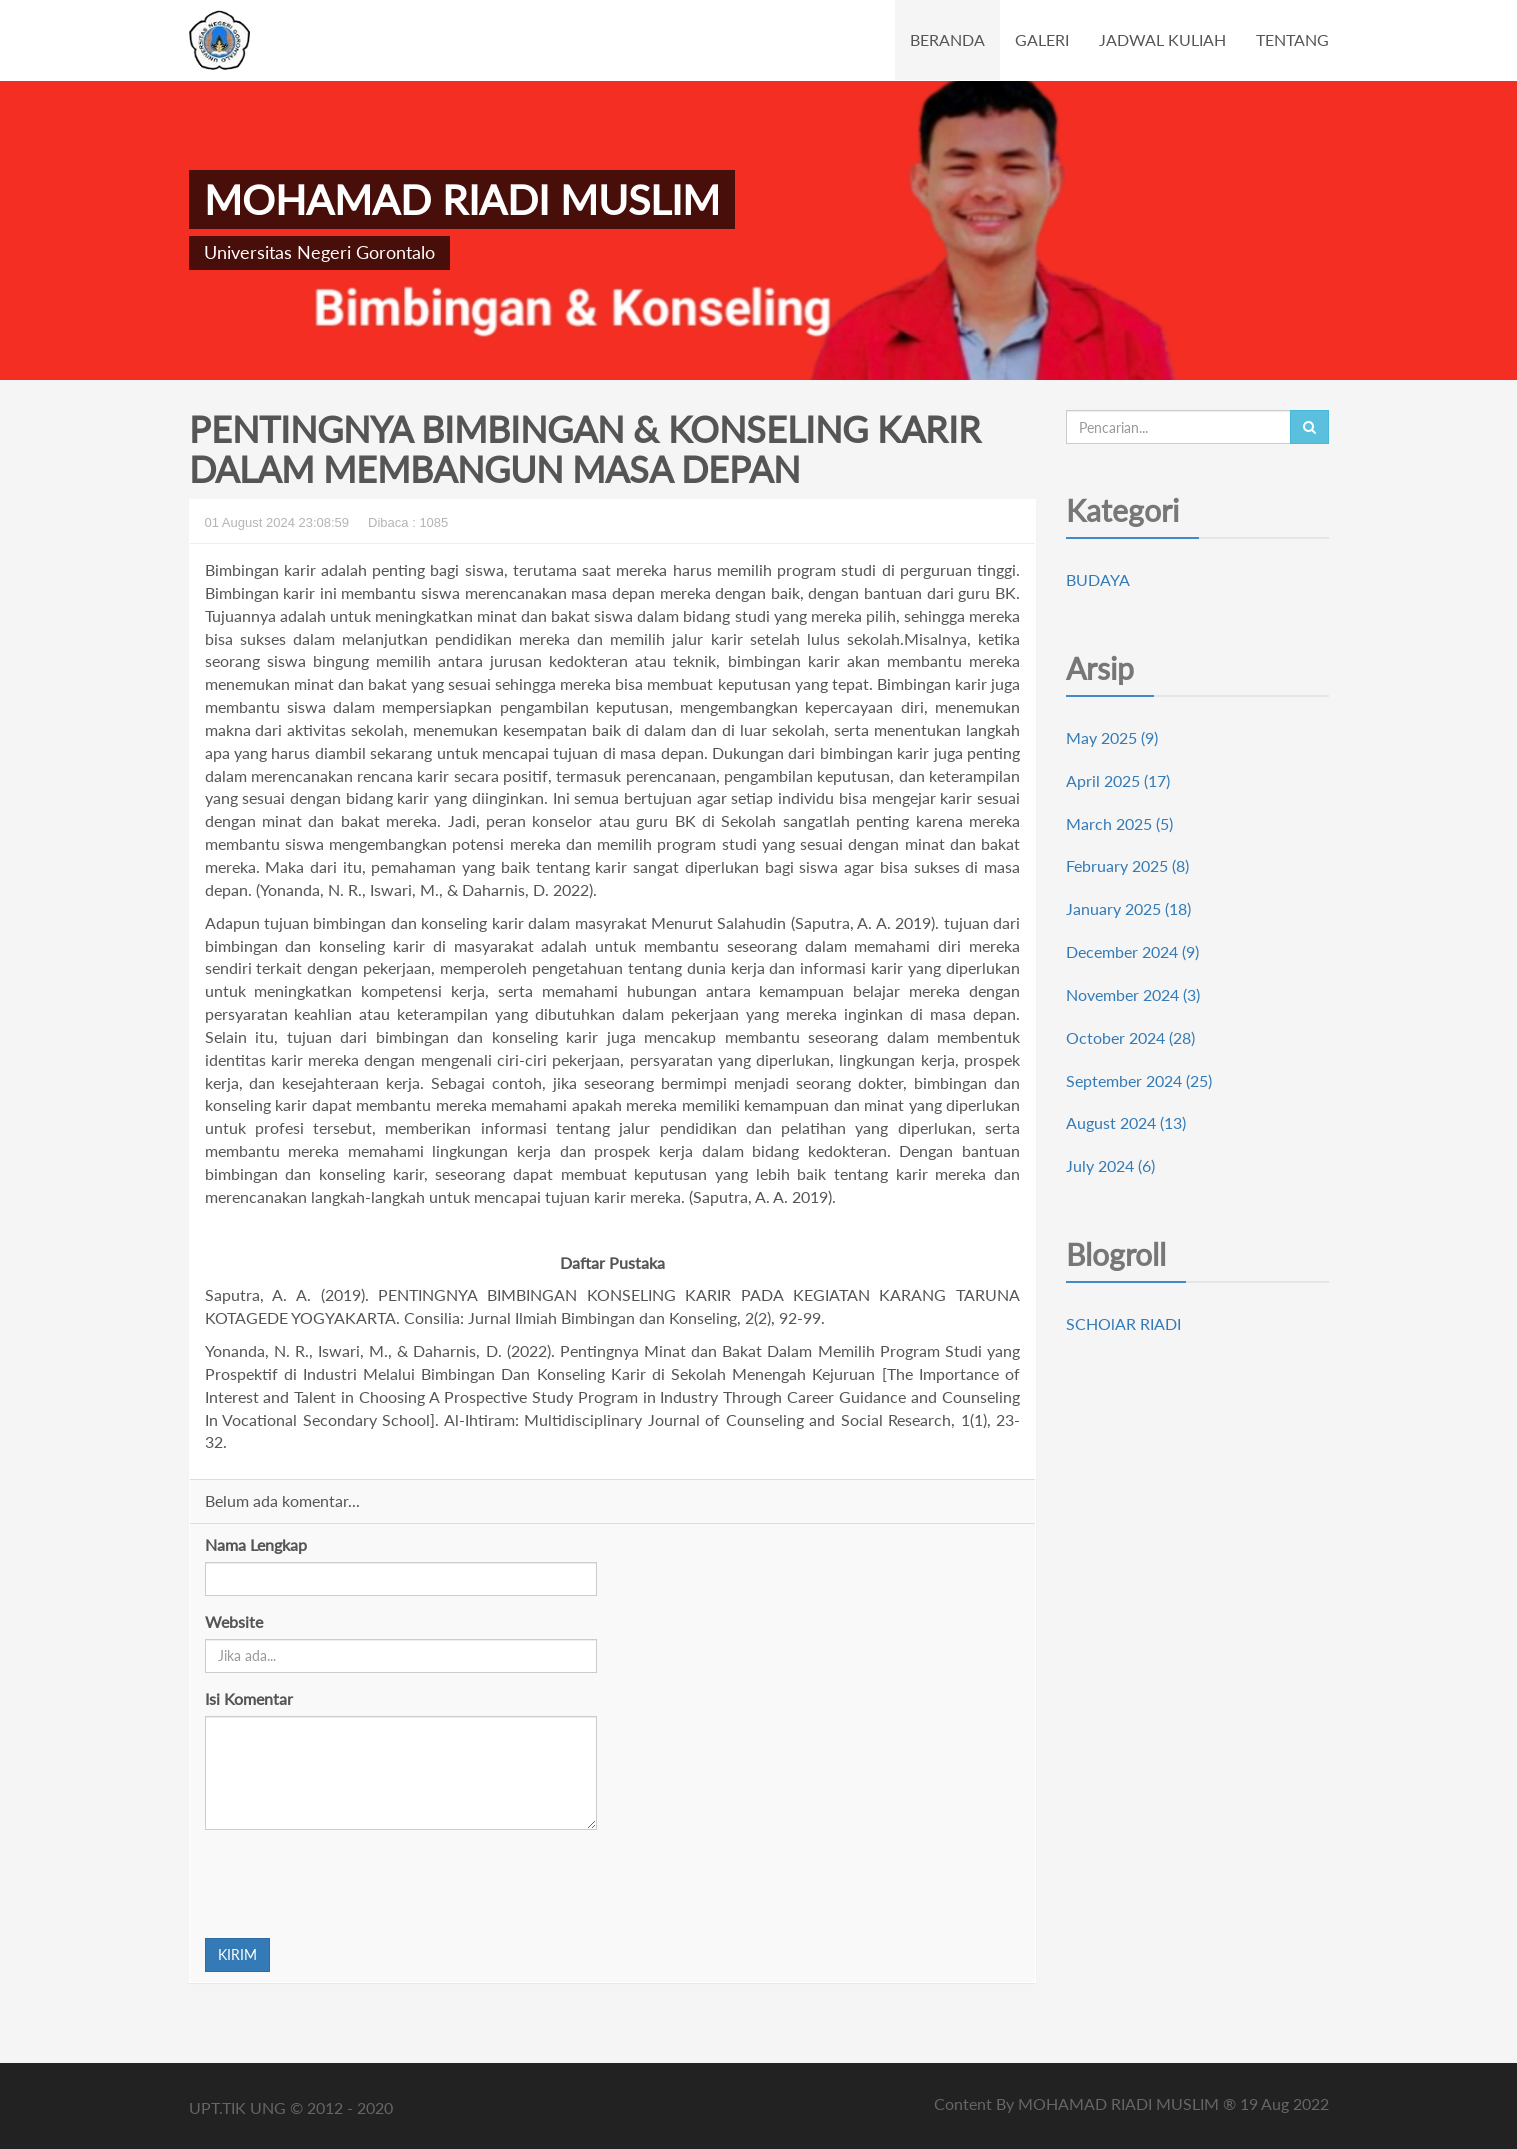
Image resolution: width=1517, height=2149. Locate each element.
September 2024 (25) (1139, 1080)
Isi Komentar (249, 1698)
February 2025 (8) (1127, 865)
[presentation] (357, 1884)
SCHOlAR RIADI (1123, 1323)
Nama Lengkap (256, 1544)
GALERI (1042, 39)
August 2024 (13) (1126, 1122)
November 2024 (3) (1133, 994)
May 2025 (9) (1112, 737)
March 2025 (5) (1119, 823)
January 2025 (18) (1128, 908)
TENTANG (1292, 39)
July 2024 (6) (1110, 1165)
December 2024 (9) (1132, 951)
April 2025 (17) (1118, 780)
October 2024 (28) (1130, 1037)
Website (234, 1621)
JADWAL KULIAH (1162, 39)
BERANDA (947, 39)
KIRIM (237, 1954)
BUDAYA (1098, 579)
